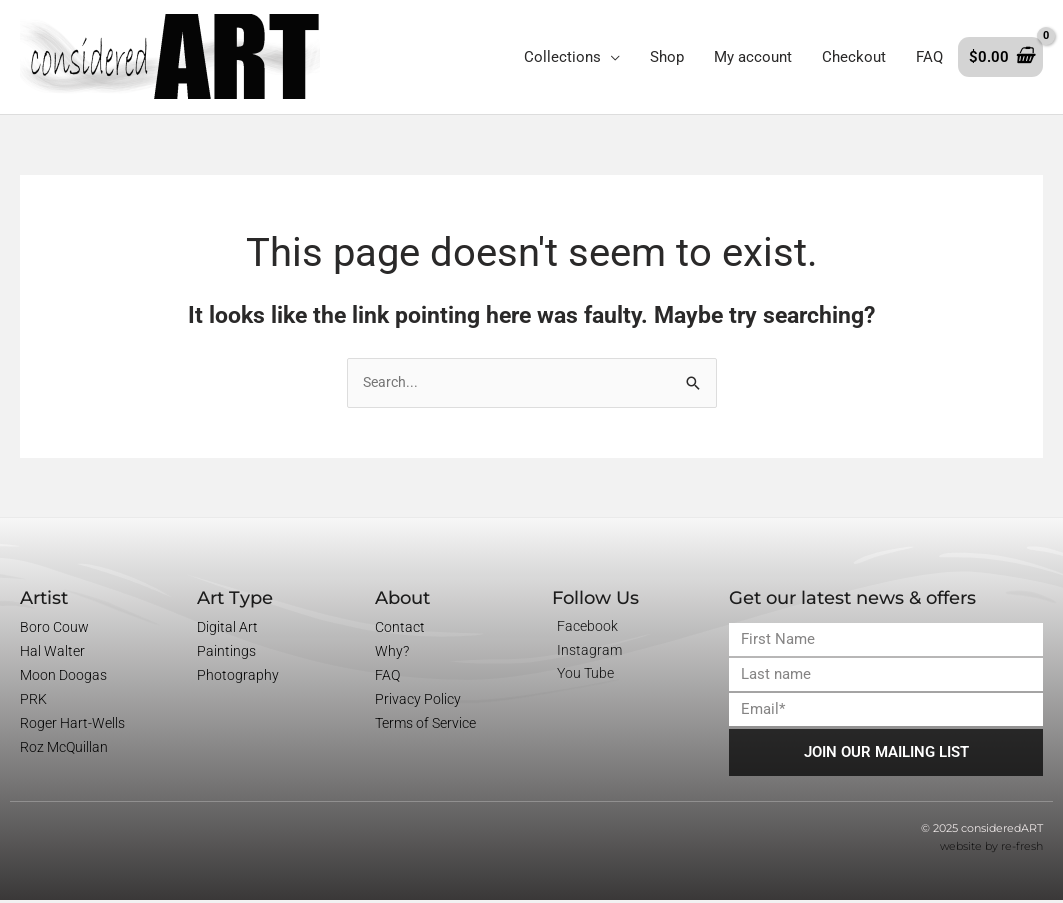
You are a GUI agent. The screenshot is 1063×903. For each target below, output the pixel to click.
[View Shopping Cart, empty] (1000, 57)
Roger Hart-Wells (72, 725)
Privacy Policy (418, 701)
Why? (392, 653)
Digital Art (227, 629)
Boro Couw (54, 629)
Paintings (226, 653)
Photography (238, 677)
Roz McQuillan (64, 749)
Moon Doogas (63, 677)
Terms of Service (425, 725)
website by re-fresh (991, 849)
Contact (400, 629)
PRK (33, 701)
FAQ (387, 677)
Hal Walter (52, 653)
